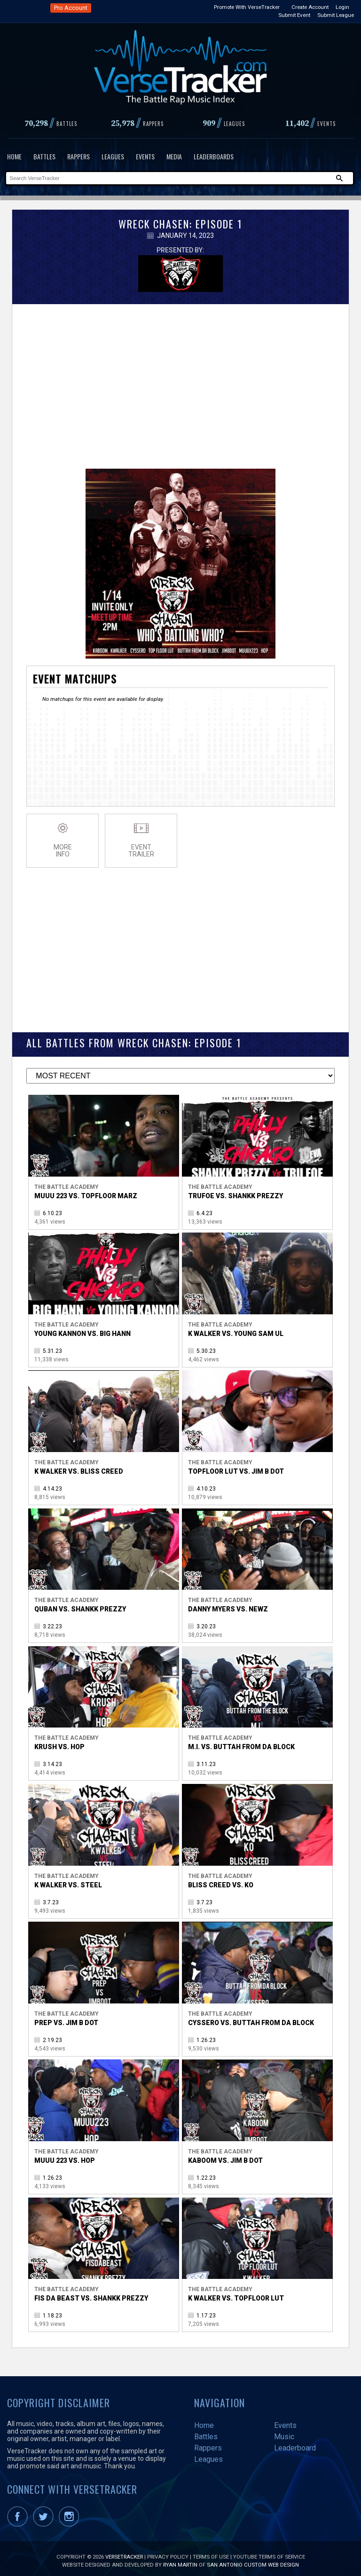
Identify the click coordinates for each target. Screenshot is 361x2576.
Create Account (310, 7)
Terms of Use (211, 2552)
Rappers (78, 156)
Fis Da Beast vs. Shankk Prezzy (91, 2293)
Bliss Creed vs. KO (220, 1880)
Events (145, 156)
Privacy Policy (167, 2552)
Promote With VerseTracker (247, 7)
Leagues (113, 156)
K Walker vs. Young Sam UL (235, 1329)
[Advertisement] (180, 379)
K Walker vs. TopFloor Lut (236, 2293)
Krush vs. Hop (59, 1742)
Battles (44, 156)
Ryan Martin (180, 2560)
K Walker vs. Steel (68, 1880)
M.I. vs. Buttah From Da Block (241, 1742)
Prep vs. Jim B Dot (66, 2018)
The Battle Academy (66, 1182)
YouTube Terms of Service (269, 2552)
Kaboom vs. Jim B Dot (225, 2156)
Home (14, 156)
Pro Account (70, 7)
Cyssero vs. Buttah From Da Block (251, 2018)
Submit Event (294, 15)
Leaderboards (214, 156)
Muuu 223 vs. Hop (64, 2156)
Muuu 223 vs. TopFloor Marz (85, 1191)
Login (342, 7)
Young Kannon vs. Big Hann (82, 1329)
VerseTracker (124, 2552)
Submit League (335, 15)
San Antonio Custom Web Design (253, 2560)
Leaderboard (295, 2443)
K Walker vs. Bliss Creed (78, 1466)
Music (284, 2431)
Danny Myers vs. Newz (228, 1604)
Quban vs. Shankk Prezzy (80, 1604)
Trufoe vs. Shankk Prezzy (235, 1191)
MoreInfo (63, 835)
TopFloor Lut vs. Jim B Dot (236, 1466)
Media (174, 156)
